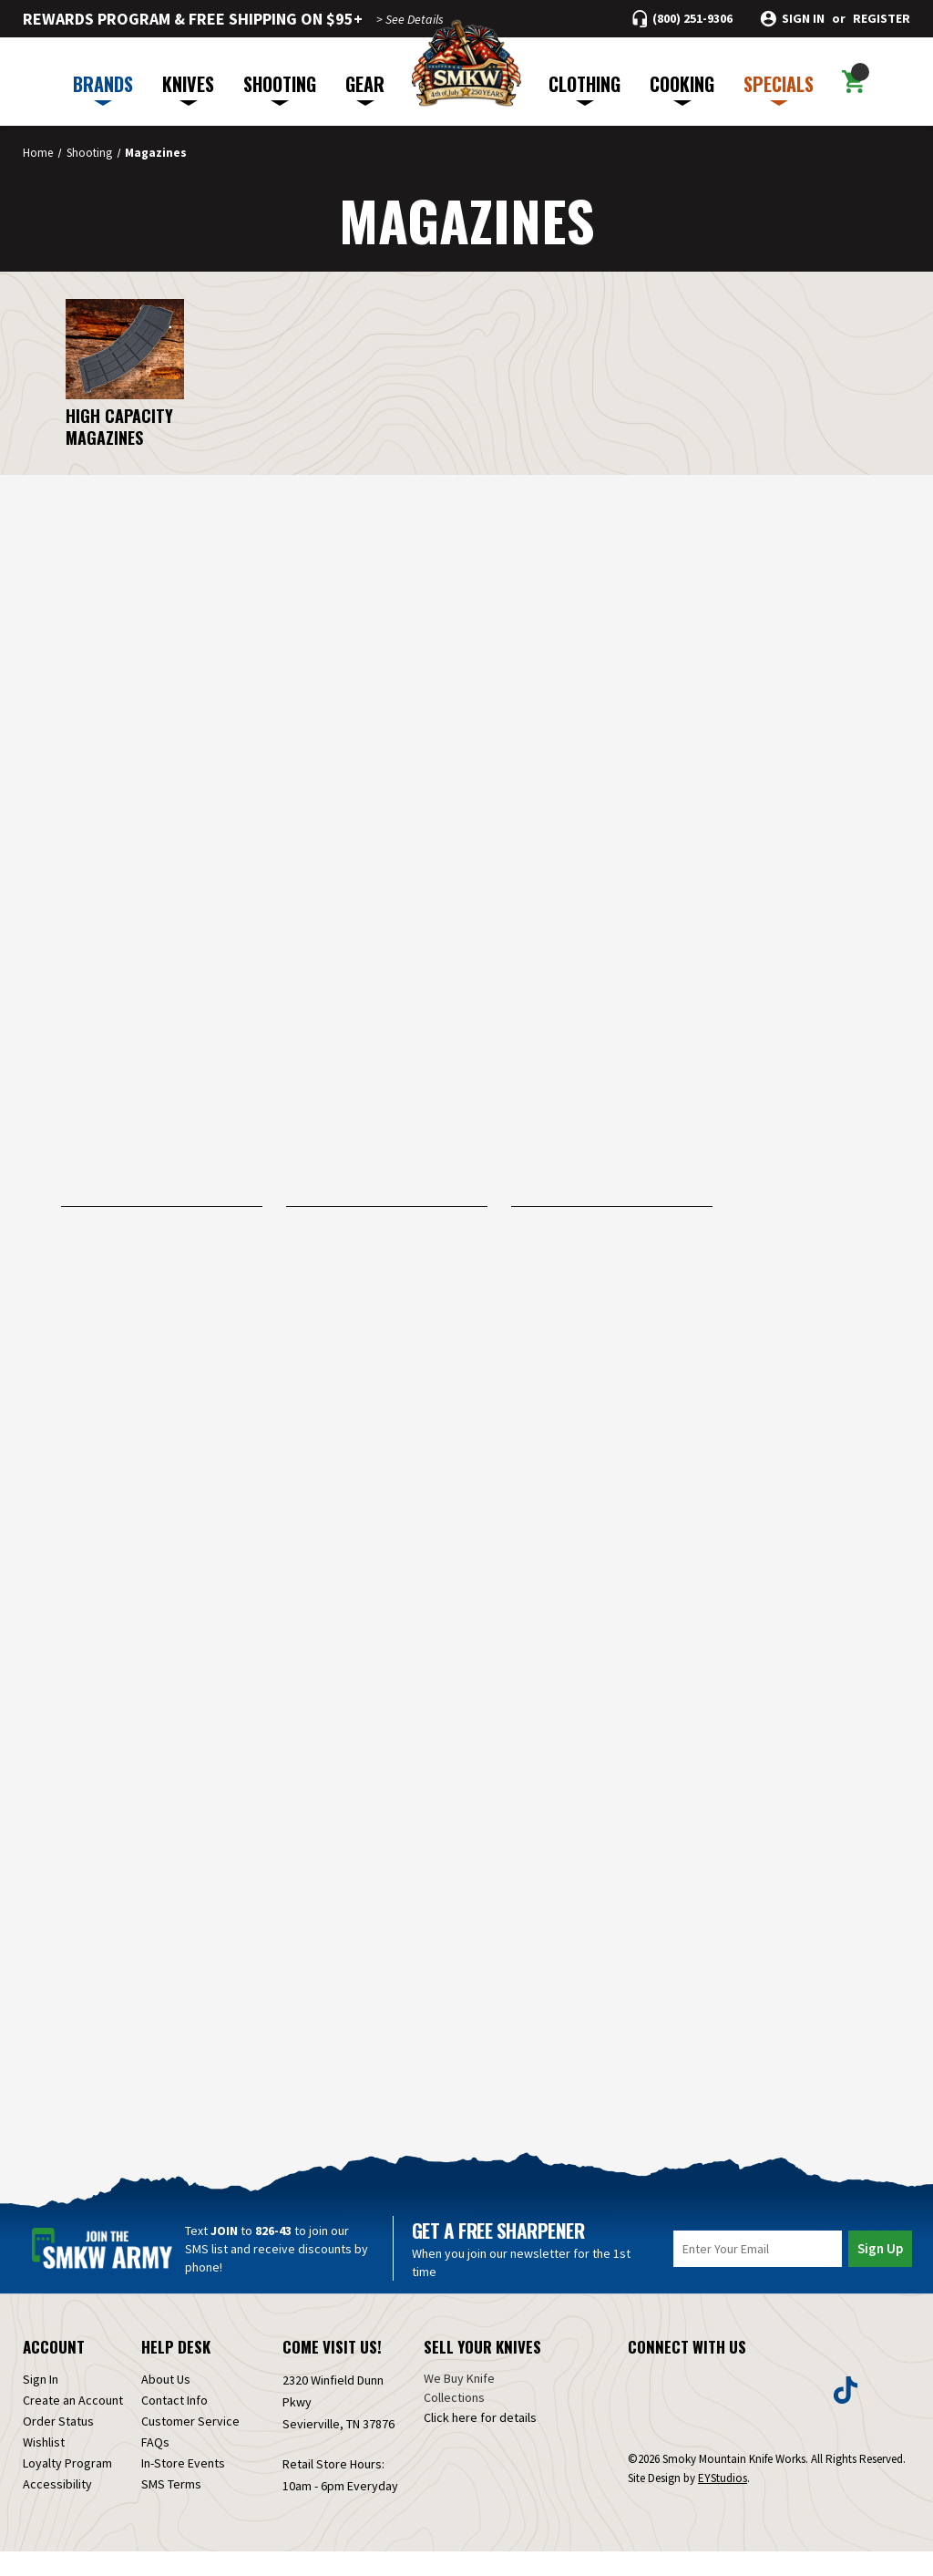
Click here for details (480, 2442)
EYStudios (722, 2502)
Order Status (58, 2445)
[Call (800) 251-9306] (682, 18)
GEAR (364, 88)
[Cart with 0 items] (853, 82)
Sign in (803, 19)
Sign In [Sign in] (40, 2404)
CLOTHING (584, 88)
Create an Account (73, 2424)
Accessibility (57, 2508)
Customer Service (190, 2445)
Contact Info (174, 2424)
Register (881, 19)
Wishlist (44, 2466)
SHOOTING (279, 88)
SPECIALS (778, 88)
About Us (165, 2404)
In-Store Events (183, 2487)
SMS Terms (171, 2508)
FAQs (155, 2466)
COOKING (682, 88)
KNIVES (188, 88)
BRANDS (103, 88)
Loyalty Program (67, 2487)
